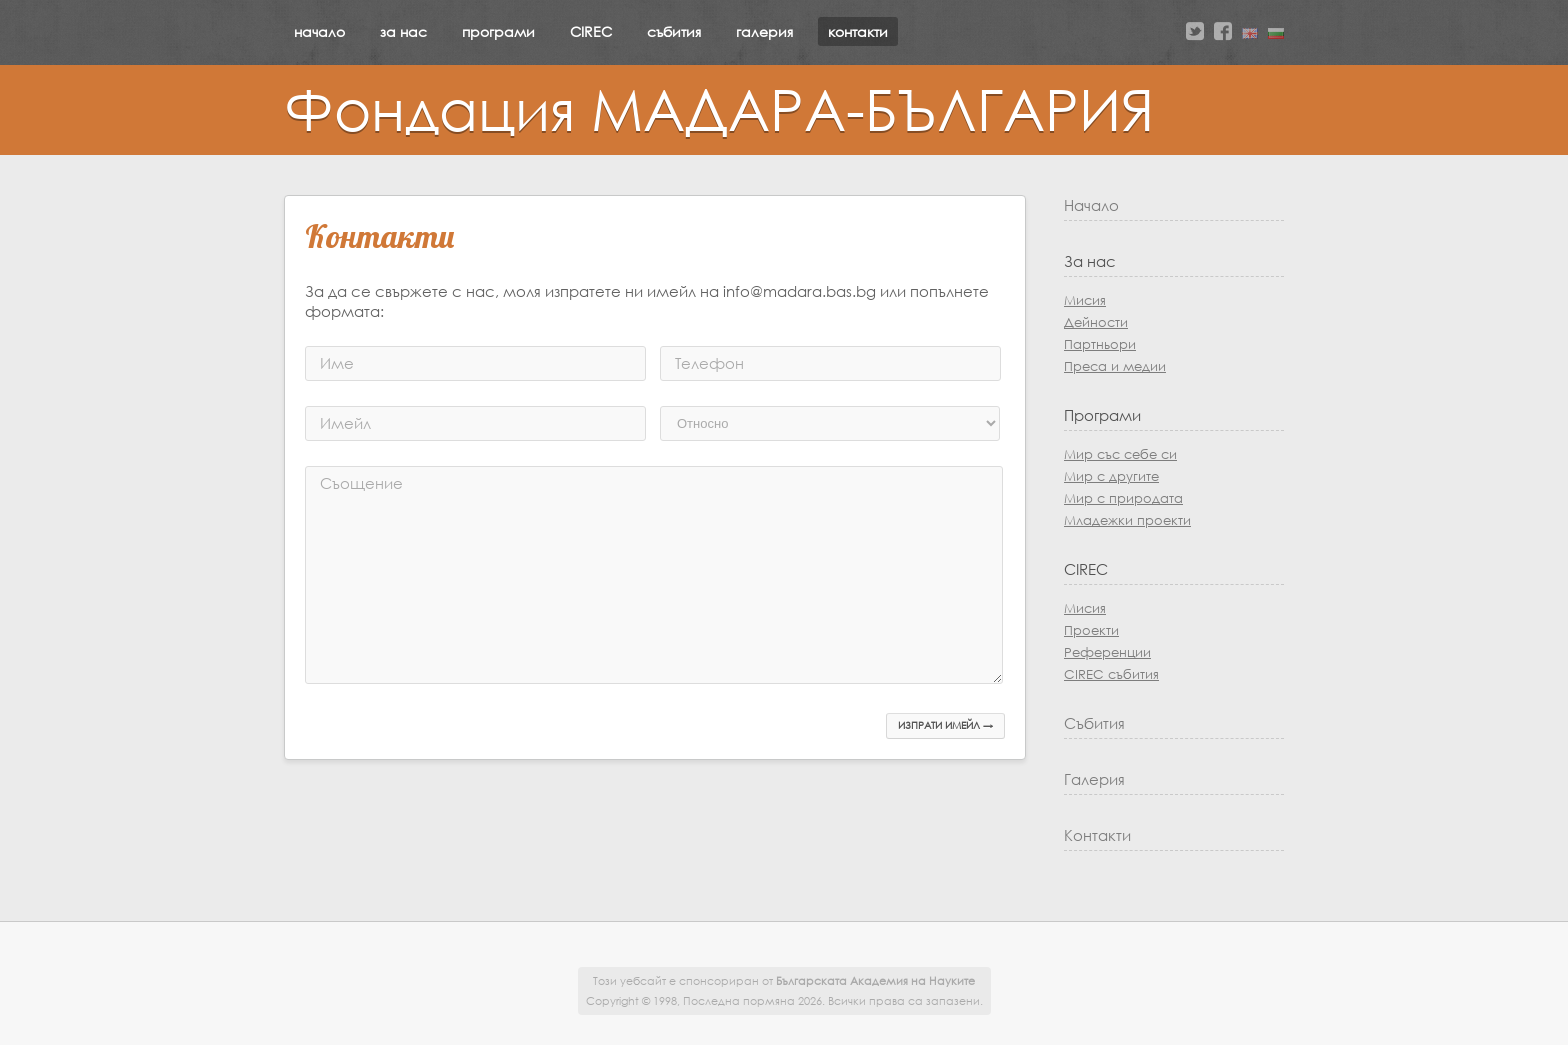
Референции (1107, 652)
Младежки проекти (1127, 520)
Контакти (1097, 835)
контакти (858, 31)
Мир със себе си (1120, 454)
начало (319, 31)
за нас (403, 31)
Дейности (1096, 322)
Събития (1094, 723)
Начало (1091, 205)
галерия (764, 31)
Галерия (1094, 779)
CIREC (591, 31)
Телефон (709, 363)
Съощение (361, 483)
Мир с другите (1111, 476)
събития (674, 31)
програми (498, 31)
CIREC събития (1111, 674)
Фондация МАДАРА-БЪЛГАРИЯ (719, 108)
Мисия (1085, 300)
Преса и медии (1115, 366)
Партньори (1100, 344)
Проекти (1091, 630)
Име (337, 363)
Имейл (345, 423)
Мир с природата (1123, 498)
